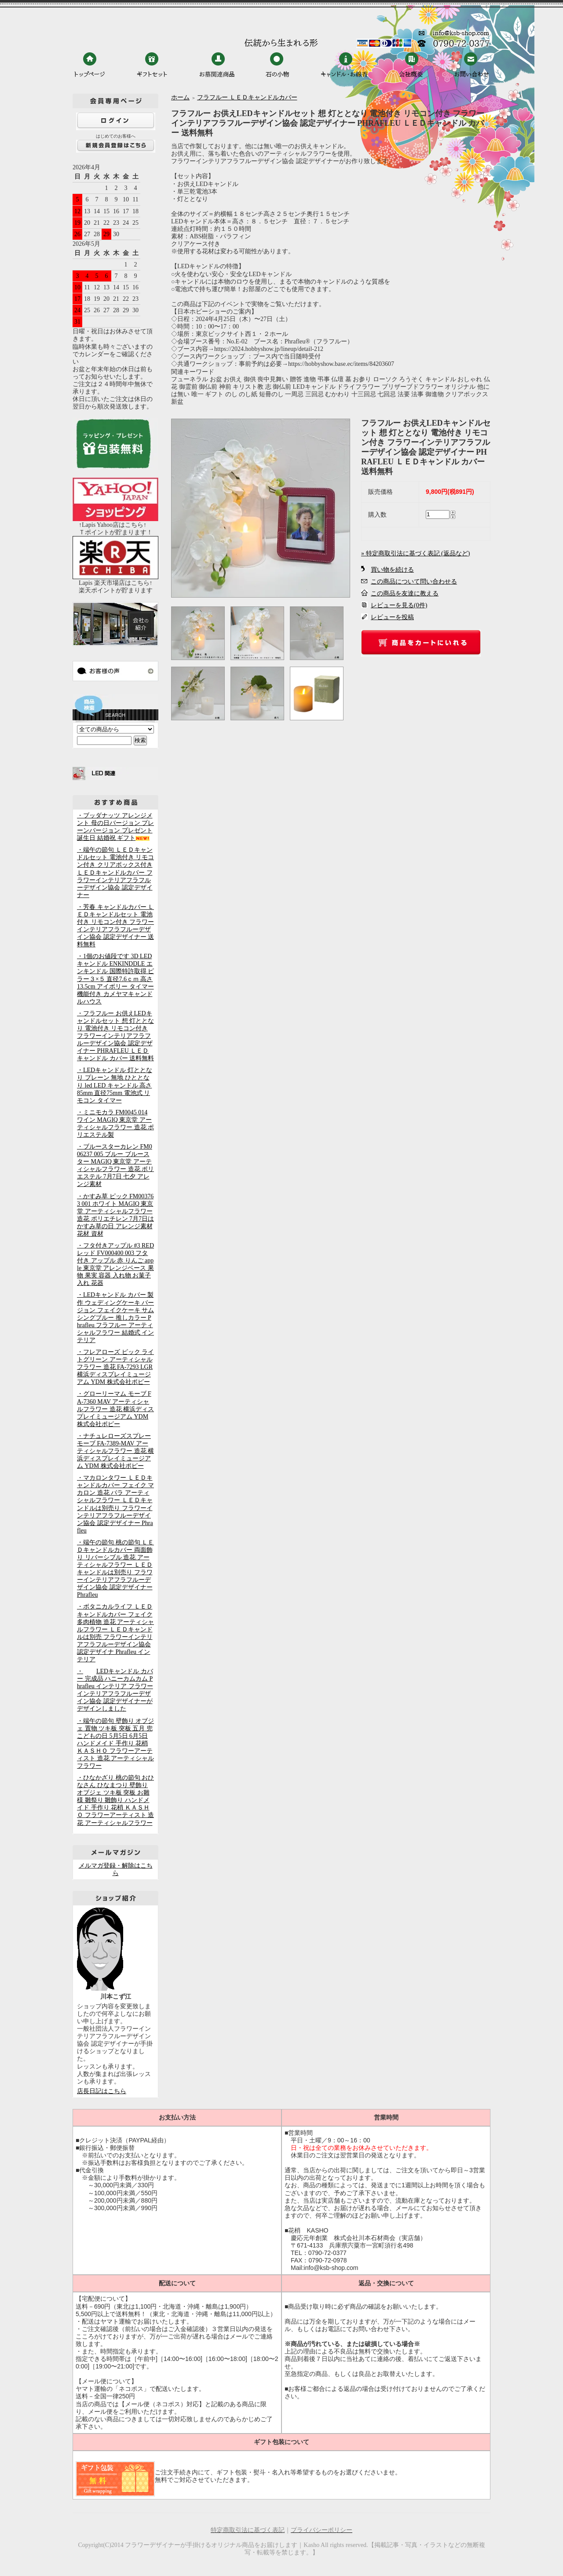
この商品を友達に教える (405, 593)
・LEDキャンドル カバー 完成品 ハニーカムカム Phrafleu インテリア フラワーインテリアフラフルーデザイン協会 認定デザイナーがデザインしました (115, 1690)
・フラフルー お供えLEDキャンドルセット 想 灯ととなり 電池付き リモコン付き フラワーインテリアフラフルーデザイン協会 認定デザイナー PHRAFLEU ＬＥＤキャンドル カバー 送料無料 (115, 1036)
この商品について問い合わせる (414, 581)
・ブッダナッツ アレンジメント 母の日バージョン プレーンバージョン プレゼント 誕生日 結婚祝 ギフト (115, 826)
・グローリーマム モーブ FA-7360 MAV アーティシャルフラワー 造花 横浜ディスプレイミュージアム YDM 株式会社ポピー (115, 1408)
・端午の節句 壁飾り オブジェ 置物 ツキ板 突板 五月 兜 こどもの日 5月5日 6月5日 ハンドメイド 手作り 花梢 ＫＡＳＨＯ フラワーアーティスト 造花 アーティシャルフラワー (115, 1743)
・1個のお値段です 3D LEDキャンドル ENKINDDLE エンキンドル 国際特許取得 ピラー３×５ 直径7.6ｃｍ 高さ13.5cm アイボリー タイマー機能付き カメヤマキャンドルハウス (115, 978)
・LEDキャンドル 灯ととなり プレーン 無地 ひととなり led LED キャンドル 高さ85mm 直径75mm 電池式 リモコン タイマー (114, 1085)
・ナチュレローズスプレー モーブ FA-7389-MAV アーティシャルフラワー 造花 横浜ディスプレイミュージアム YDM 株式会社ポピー (115, 1451)
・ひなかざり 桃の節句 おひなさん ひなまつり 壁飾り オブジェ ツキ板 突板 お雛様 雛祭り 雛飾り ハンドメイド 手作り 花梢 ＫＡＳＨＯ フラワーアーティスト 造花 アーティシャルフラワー (115, 1800)
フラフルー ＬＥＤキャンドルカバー (247, 97)
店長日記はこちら (101, 2091)
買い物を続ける (392, 569)
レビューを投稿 (392, 617)
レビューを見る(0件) (399, 605)
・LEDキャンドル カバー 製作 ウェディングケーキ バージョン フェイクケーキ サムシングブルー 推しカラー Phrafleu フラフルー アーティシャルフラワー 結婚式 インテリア (115, 1317)
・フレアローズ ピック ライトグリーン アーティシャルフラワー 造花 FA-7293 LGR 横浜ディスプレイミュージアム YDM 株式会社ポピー (115, 1367)
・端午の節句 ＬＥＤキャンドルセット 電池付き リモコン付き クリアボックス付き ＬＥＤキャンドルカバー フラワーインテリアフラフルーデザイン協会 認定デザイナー (115, 872)
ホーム (180, 97)
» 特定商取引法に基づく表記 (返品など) (415, 553)
